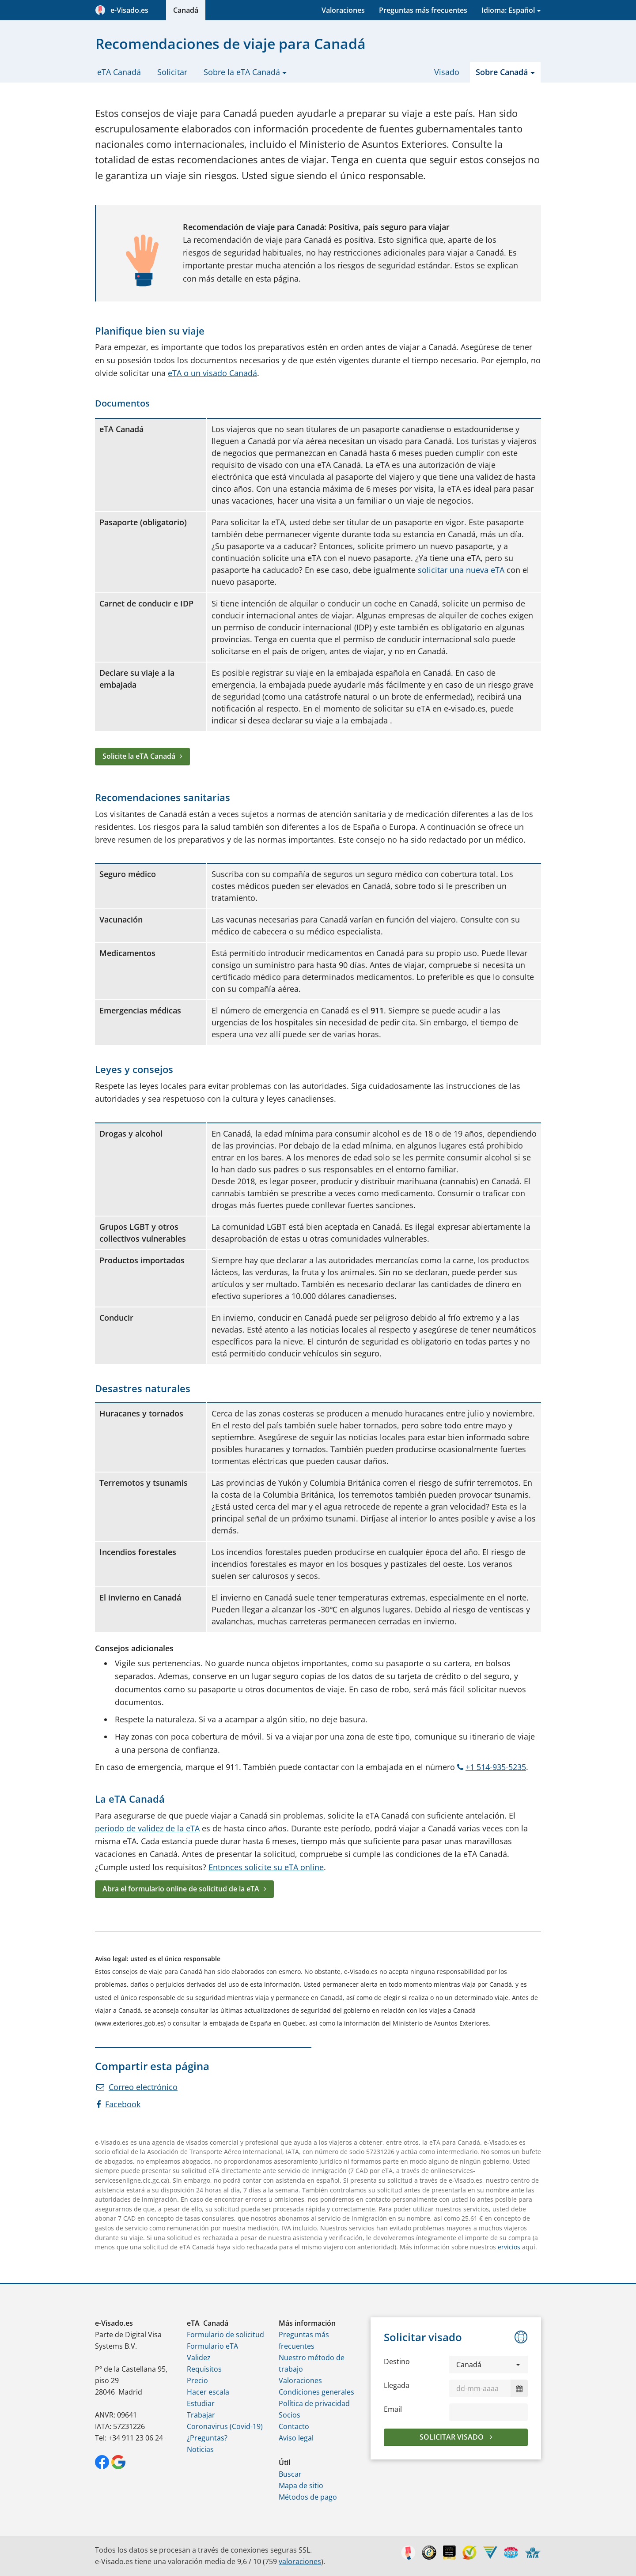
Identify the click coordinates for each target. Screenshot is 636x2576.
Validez (199, 2357)
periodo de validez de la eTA (147, 1828)
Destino (397, 2361)
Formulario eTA (212, 2346)
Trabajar (201, 2415)
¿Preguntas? (207, 2438)
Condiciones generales (316, 2392)
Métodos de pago (308, 2497)
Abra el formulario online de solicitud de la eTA (180, 1889)
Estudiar (201, 2403)
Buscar (290, 2474)
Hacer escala (208, 2392)
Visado (446, 72)
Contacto (294, 2426)
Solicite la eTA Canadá (138, 756)
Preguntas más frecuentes (423, 10)
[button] (488, 2364)
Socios (289, 2415)
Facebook (118, 2104)
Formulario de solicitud (225, 2334)
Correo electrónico (137, 2087)
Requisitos (204, 2369)
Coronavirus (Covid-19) (225, 2426)
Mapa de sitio (301, 2485)
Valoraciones (343, 10)
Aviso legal (296, 2438)
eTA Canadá (119, 72)
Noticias (200, 2449)
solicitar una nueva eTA (461, 570)
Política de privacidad (314, 2403)
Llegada (396, 2385)
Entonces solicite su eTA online (266, 1867)
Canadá (185, 10)
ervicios (509, 2247)
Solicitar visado (452, 2437)
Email (393, 2409)
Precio (197, 2380)
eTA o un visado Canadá (212, 373)
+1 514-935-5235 (491, 1767)
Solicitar (172, 72)
